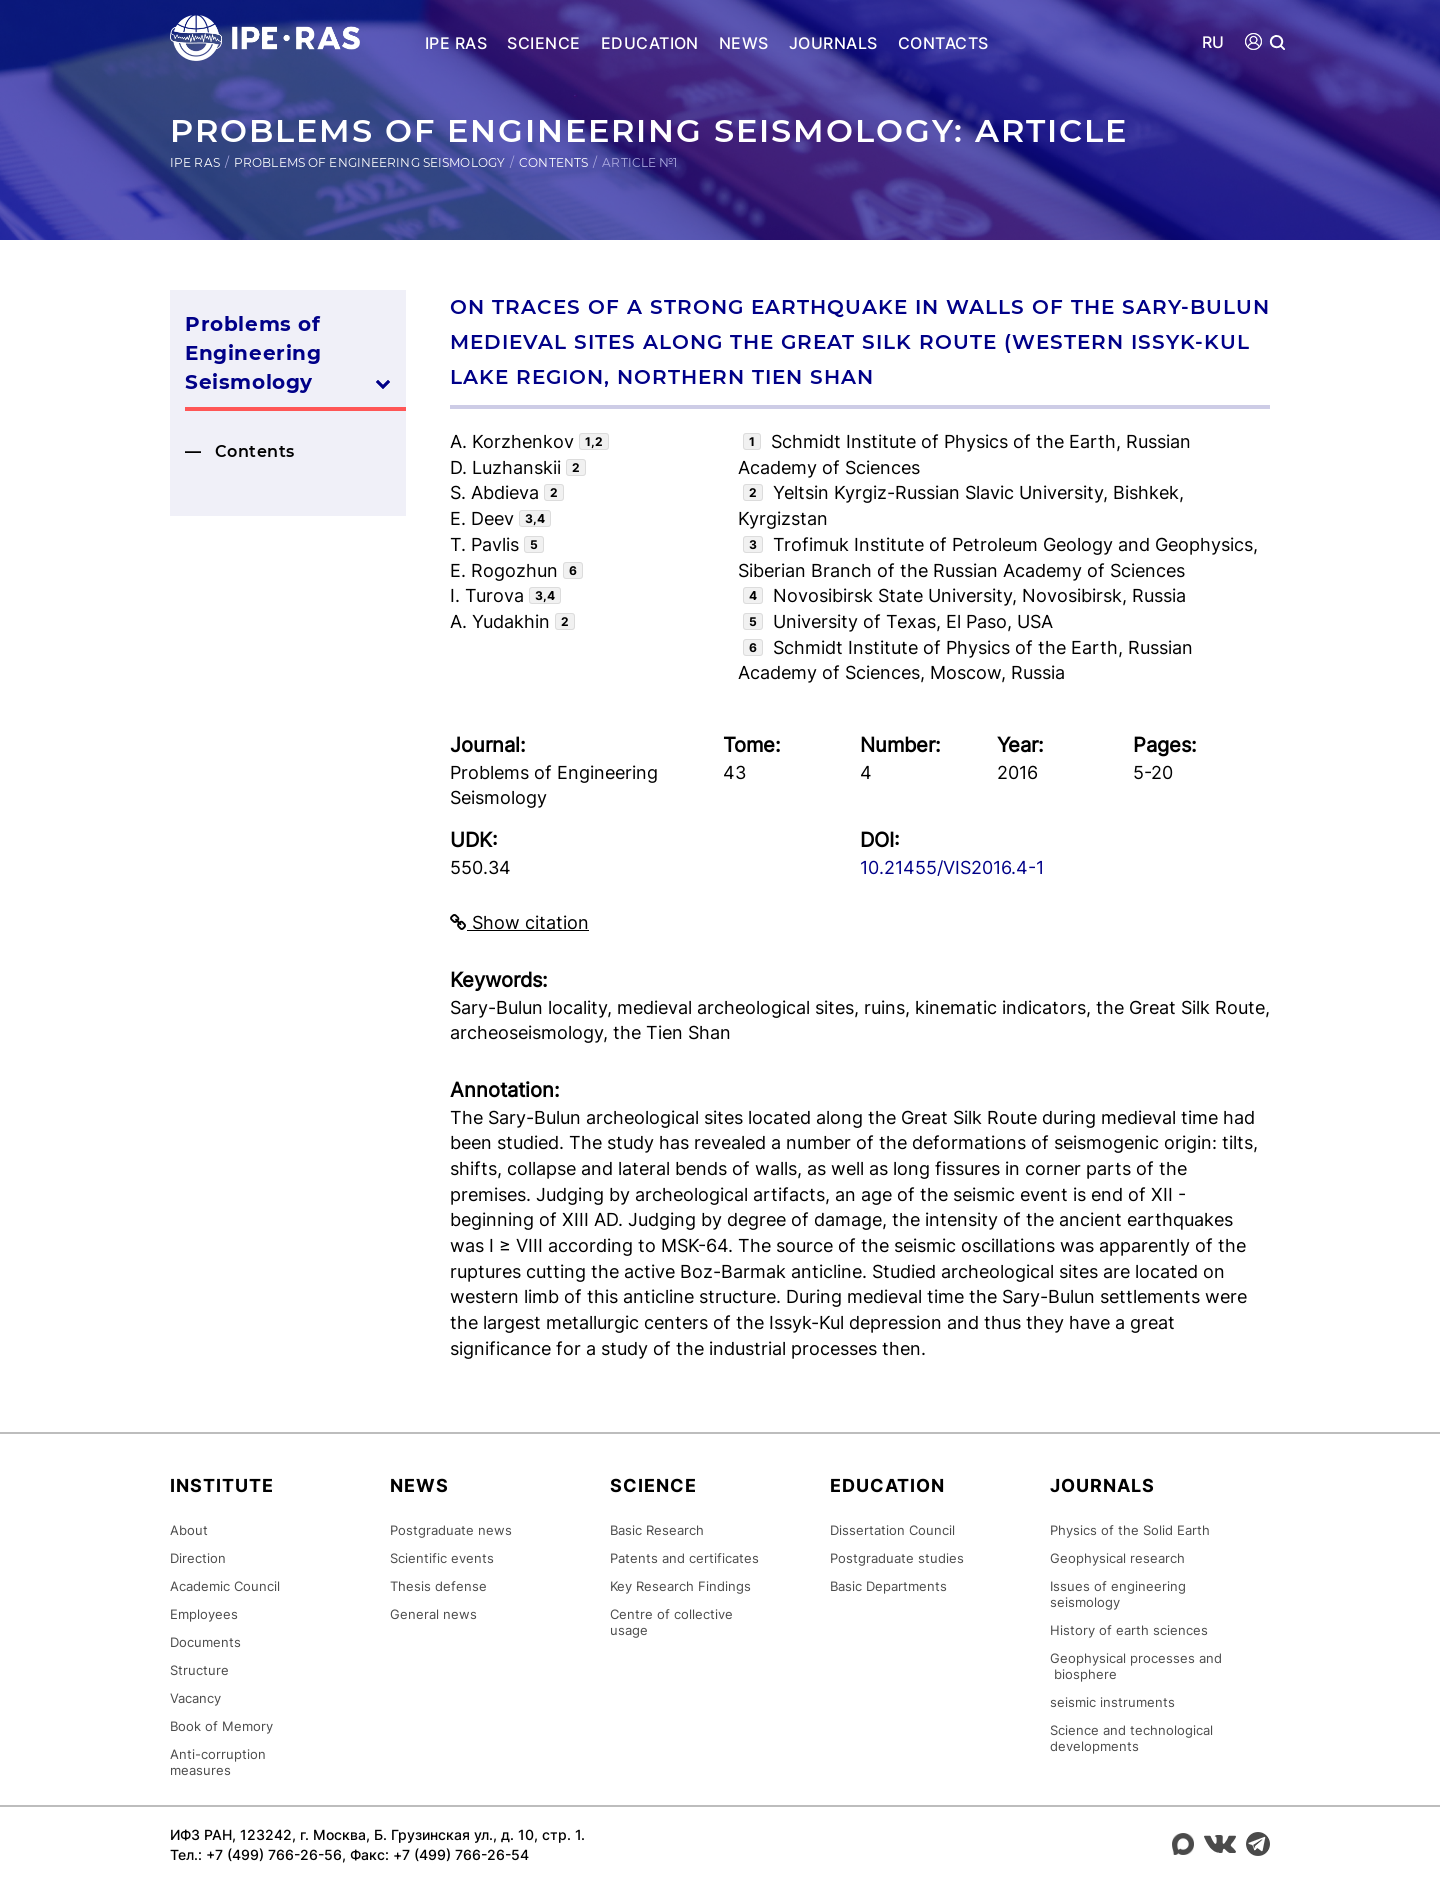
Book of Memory (221, 1726)
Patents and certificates (684, 1558)
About (189, 1530)
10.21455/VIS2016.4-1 (952, 867)
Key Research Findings (680, 1586)
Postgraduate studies (897, 1558)
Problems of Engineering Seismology (369, 162)
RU (1213, 42)
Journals (833, 43)
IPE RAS (456, 43)
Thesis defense (438, 1586)
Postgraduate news (451, 1530)
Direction (198, 1558)
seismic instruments (1112, 1702)
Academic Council (225, 1586)
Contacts (943, 43)
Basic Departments (888, 1586)
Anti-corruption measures (218, 1762)
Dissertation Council (892, 1530)
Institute (222, 1485)
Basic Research (657, 1530)
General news (433, 1614)
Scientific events (442, 1558)
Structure (199, 1670)
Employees (204, 1614)
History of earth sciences (1129, 1630)
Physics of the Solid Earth (1130, 1530)
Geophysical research (1117, 1558)
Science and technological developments (1131, 1738)
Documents (205, 1642)
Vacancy (195, 1698)
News (744, 43)
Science (543, 43)
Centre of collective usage (671, 1622)
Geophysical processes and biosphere (1136, 1666)
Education (650, 43)
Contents (553, 162)
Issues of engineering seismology (1118, 1594)
